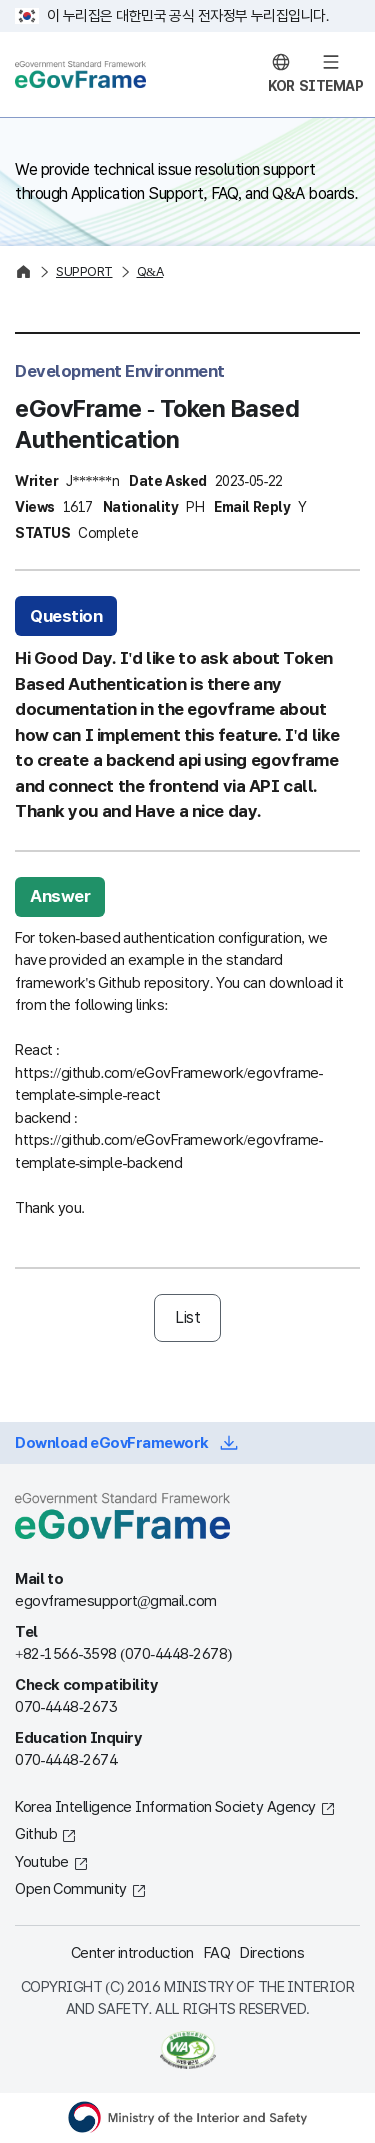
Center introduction (132, 1953)
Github (36, 1834)
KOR (281, 86)
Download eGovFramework (112, 1443)
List (187, 1317)
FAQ (217, 1953)
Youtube (42, 1862)
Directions (272, 1953)
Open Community (71, 1889)
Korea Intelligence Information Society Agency (165, 1807)
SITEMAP (331, 86)
